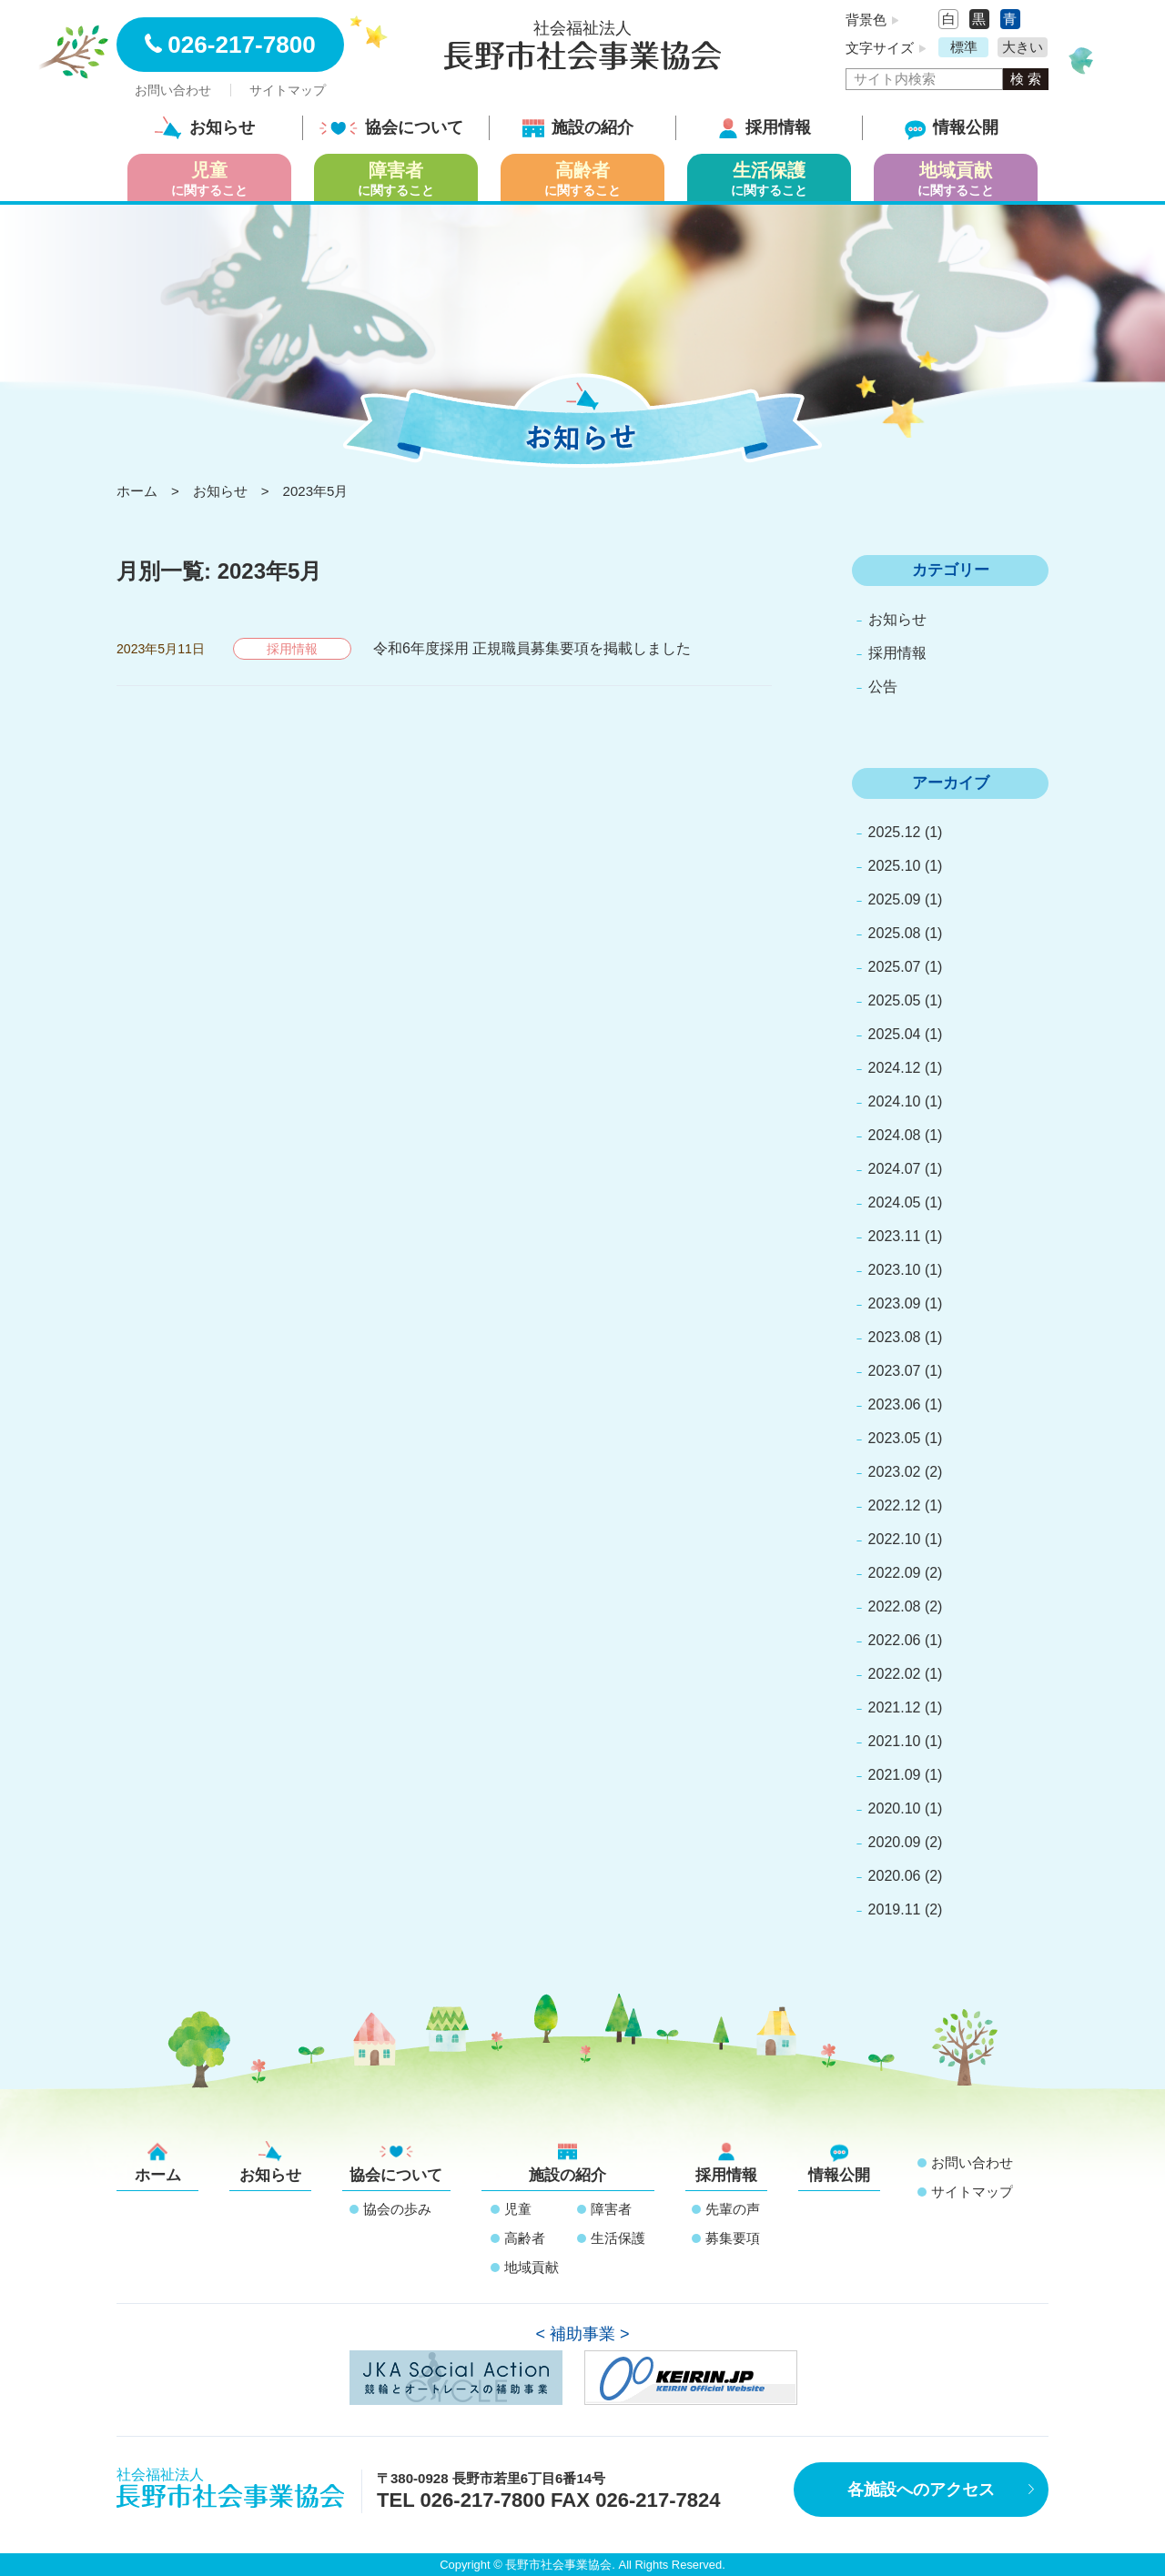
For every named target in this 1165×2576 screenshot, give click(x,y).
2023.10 (894, 1270)
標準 (964, 47)
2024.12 (894, 1068)
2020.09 (894, 1842)
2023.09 (894, 1303)
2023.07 (894, 1371)
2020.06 (894, 1876)
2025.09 (894, 899)
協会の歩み (397, 2209)
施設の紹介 (577, 127)
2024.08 (894, 1135)
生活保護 (618, 2238)
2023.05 (894, 1438)
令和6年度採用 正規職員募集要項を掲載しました (532, 648)
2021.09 (894, 1775)
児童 (518, 2209)
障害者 (611, 2209)
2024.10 (894, 1101)
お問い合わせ (173, 90)
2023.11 (894, 1236)
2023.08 (894, 1337)
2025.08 (894, 933)
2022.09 (894, 1573)
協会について (391, 127)
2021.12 (894, 1707)
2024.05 (894, 1202)
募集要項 (732, 2238)
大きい (1022, 47)
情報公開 (951, 127)
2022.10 (894, 1539)
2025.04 (894, 1034)
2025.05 (894, 1000)
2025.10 (894, 866)
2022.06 (894, 1640)
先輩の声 (732, 2209)
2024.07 (894, 1169)
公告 (882, 686)
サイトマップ (287, 90)
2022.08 (894, 1606)
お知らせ (205, 127)
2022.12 (894, 1505)
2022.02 (894, 1674)
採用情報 (764, 127)
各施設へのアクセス (921, 2489)
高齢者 (524, 2238)
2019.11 (894, 1909)
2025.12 (894, 832)
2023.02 (894, 1472)
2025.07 (894, 967)
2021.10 (894, 1741)
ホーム (158, 2162)
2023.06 (894, 1404)
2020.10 (894, 1808)
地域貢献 (531, 2267)
